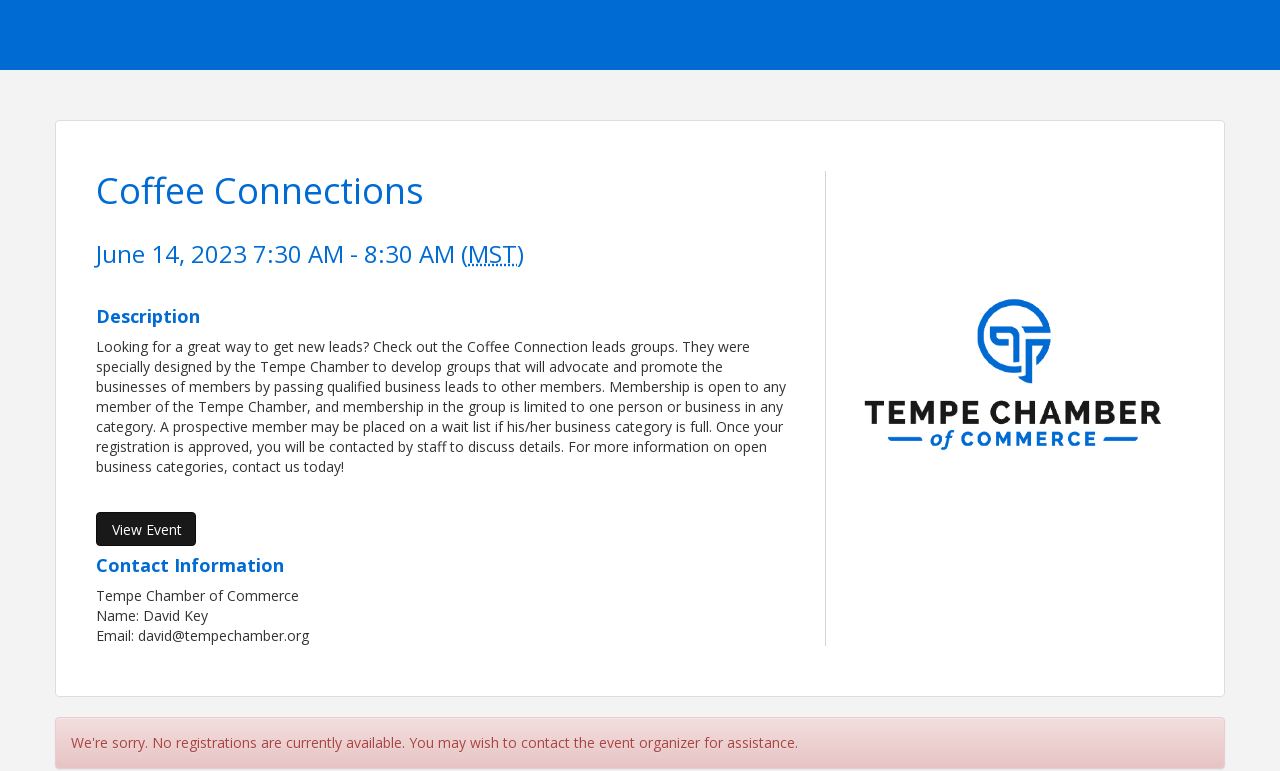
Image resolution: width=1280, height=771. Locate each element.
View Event (147, 529)
